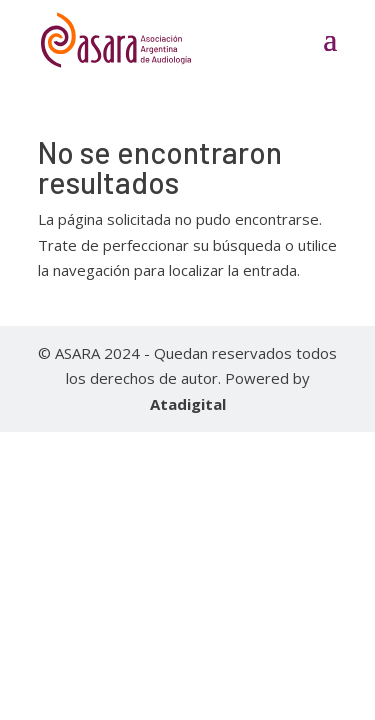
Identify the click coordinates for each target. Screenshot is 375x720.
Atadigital (188, 404)
